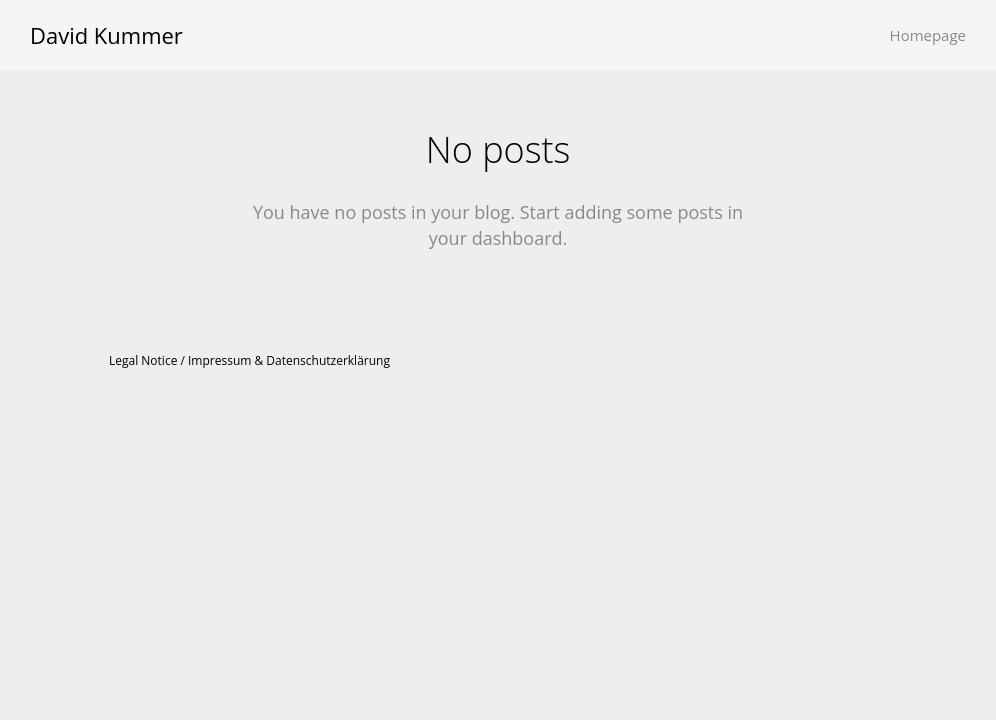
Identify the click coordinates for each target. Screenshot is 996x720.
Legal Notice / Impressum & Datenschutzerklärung (249, 360)
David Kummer (106, 35)
